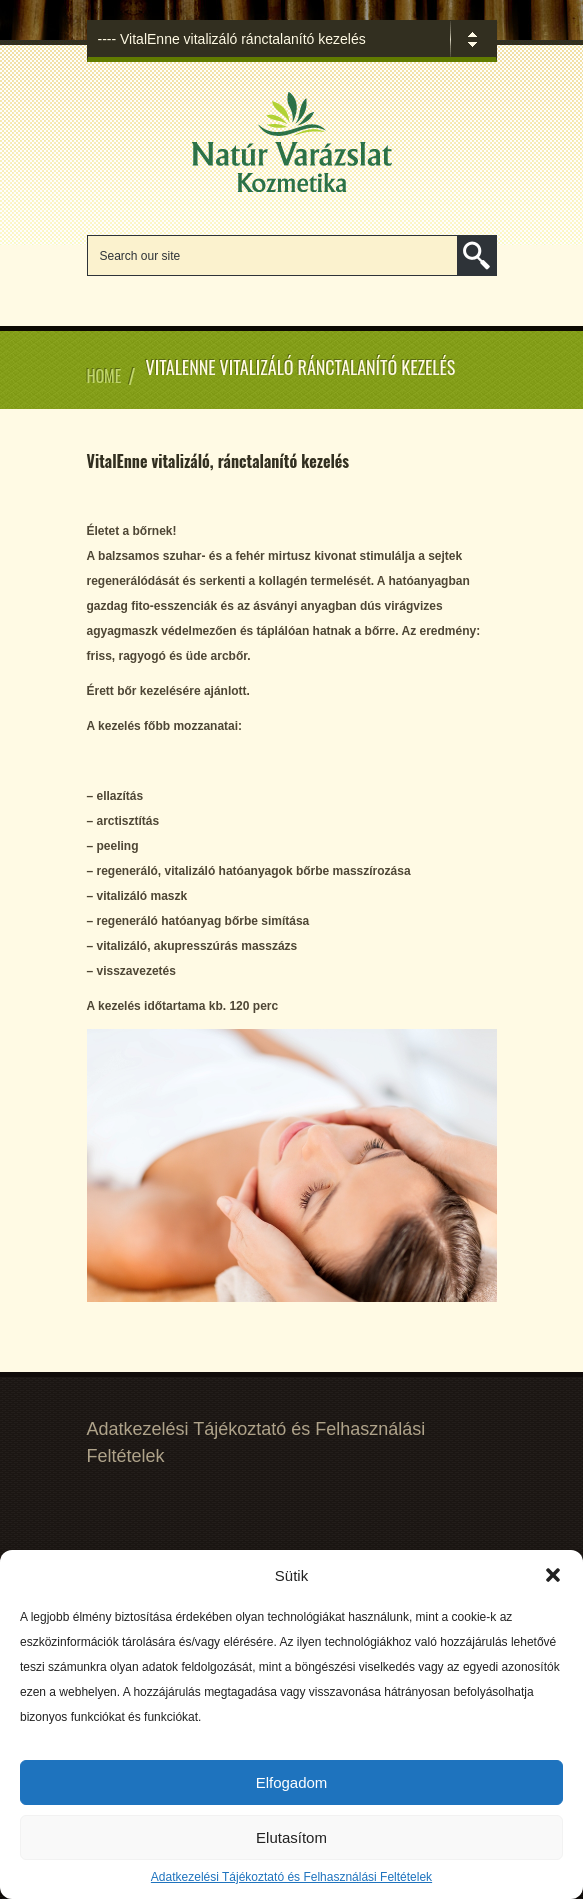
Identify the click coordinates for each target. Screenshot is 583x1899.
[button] (553, 1575)
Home (104, 376)
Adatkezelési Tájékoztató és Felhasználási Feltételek (291, 1877)
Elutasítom (291, 1837)
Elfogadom (292, 1782)
